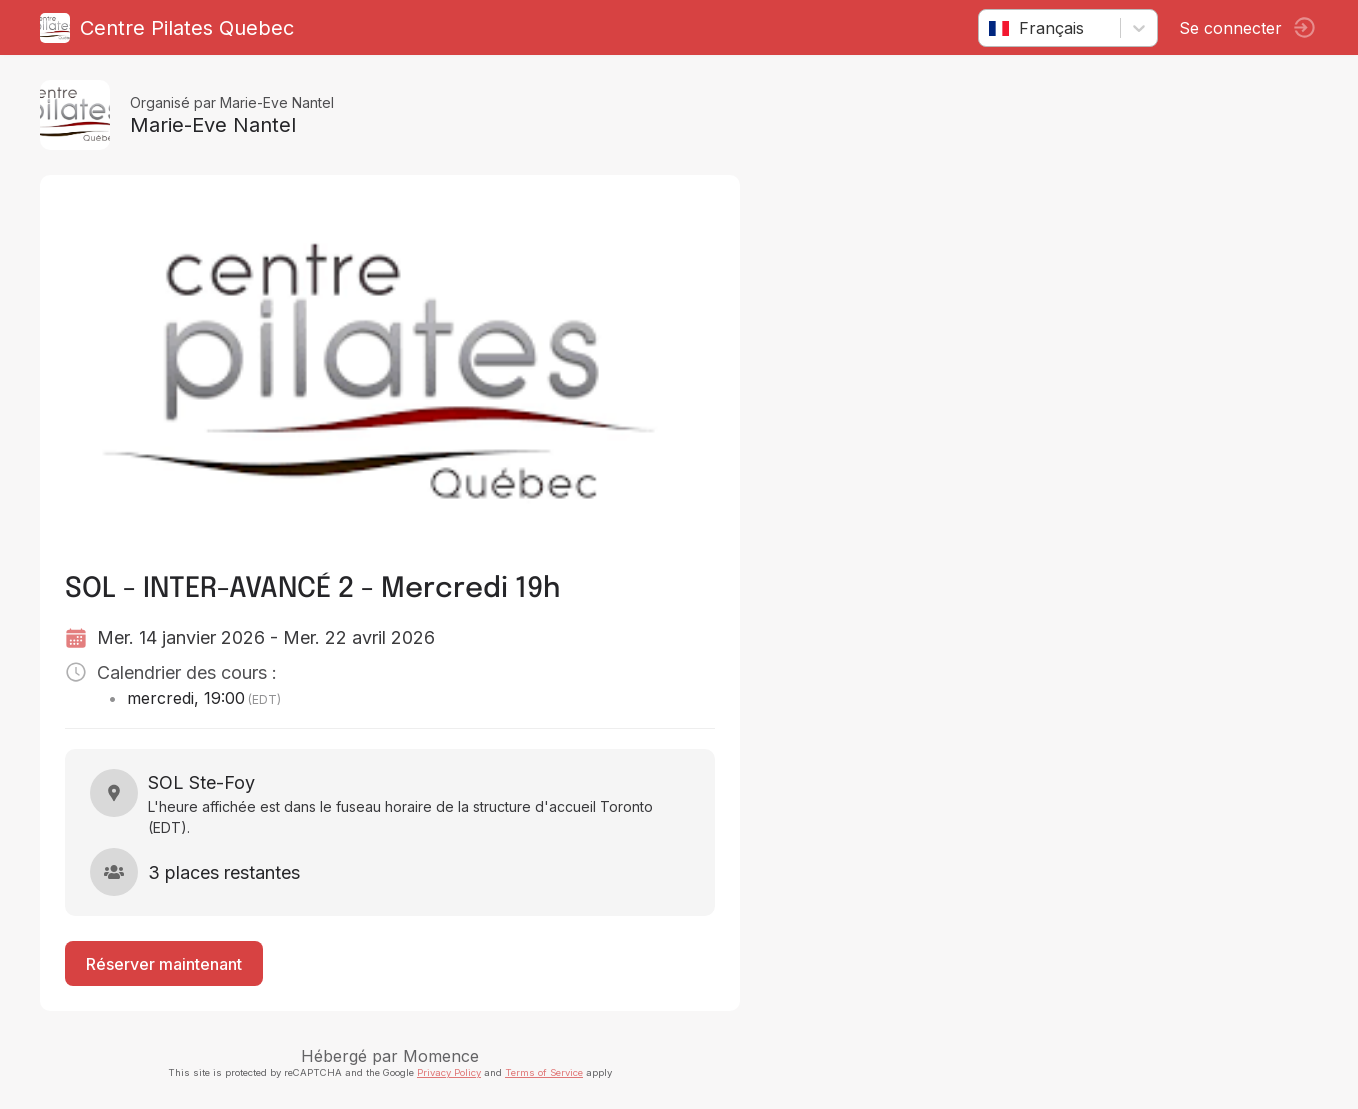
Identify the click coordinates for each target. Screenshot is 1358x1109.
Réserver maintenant (164, 964)
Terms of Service (544, 1072)
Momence (441, 1056)
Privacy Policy (449, 1072)
